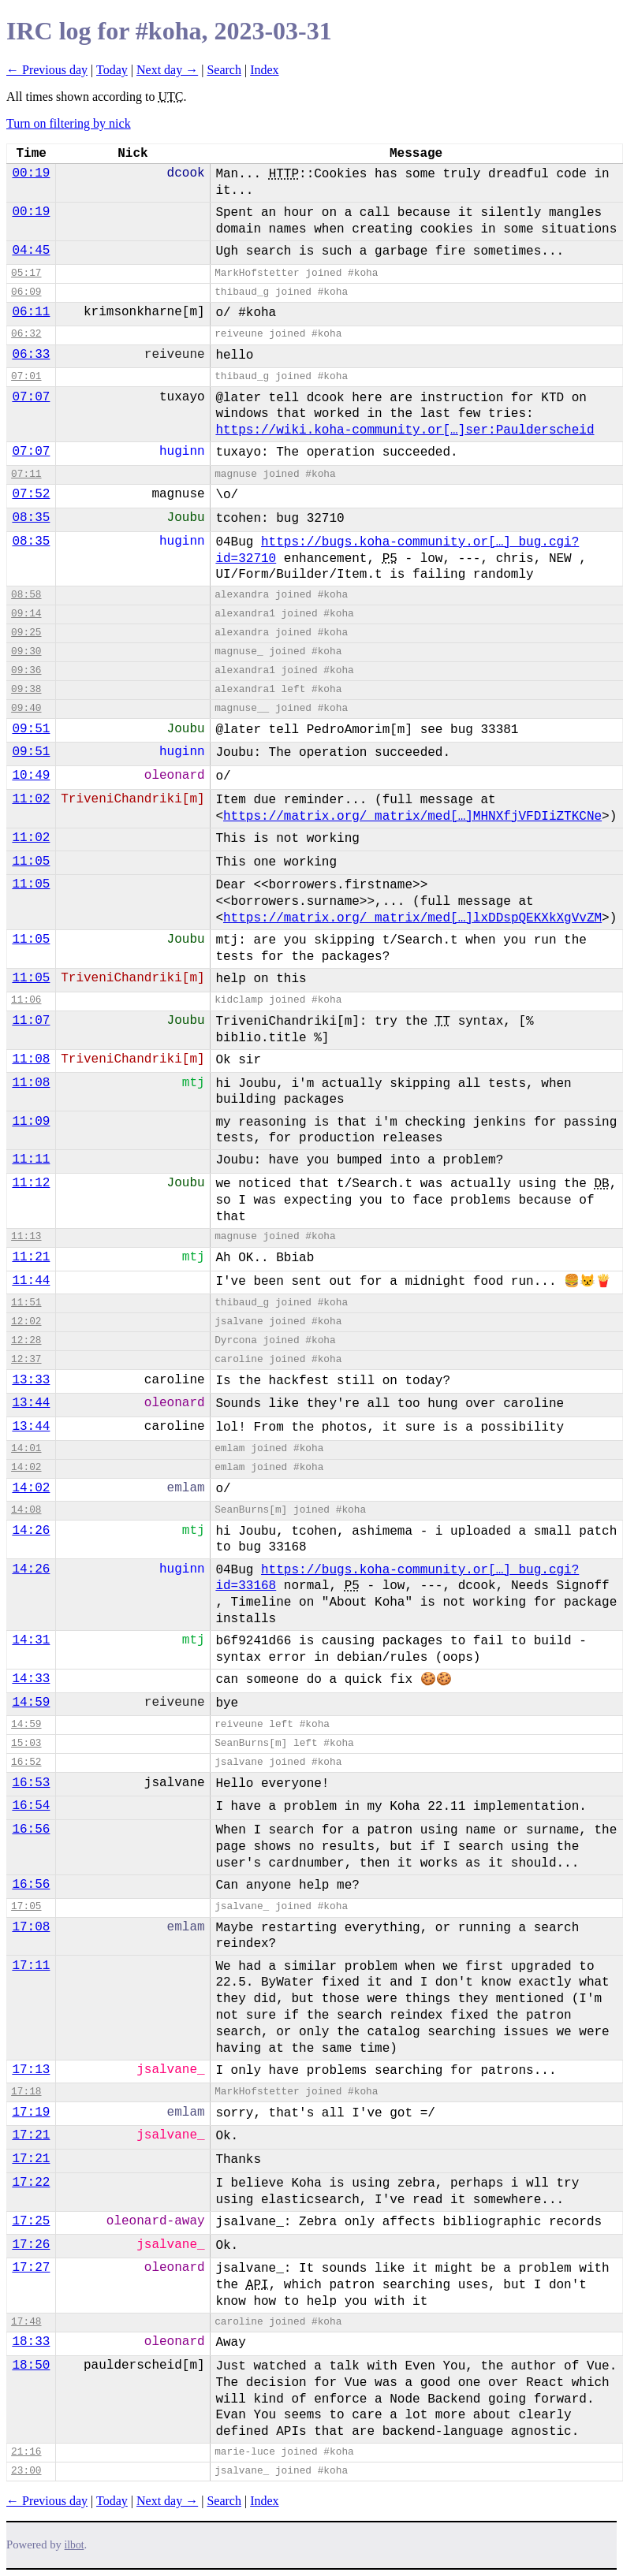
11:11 (31, 1159)
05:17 (26, 273)
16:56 (31, 1829)
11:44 (31, 1281)
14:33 (31, 1679)
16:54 (31, 1806)
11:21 (31, 1257)
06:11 (31, 312)
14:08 (26, 1510)
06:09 (26, 292)
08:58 (26, 595)
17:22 (31, 2183)
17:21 (31, 2135)
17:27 (31, 2268)
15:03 (26, 1743)
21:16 (26, 2452)
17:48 (26, 2322)
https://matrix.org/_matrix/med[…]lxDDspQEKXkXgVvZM (412, 918)
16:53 (31, 1783)
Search (224, 69)
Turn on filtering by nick (68, 123)
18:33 (31, 2342)
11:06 (26, 1000)
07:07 (31, 397)
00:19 (31, 173)
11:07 (31, 1021)
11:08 (31, 1059)
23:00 (26, 2471)
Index (264, 69)
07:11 (26, 474)
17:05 (26, 1906)
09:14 (26, 614)
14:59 (31, 1703)
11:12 (31, 1183)
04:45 (31, 251)
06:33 (31, 355)
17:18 (26, 2092)
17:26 (31, 2245)
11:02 (31, 799)
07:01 (26, 376)
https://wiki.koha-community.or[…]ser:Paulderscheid (404, 430)
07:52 (31, 494)
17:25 (31, 2221)
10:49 (31, 776)
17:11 (31, 1966)
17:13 (31, 2070)
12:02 (26, 1321)
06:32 (26, 334)
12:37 (26, 1359)
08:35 (31, 518)
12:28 (26, 1340)
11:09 (31, 1122)
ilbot (74, 2545)
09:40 (26, 708)
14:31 (31, 1640)
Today (112, 69)
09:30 (26, 651)
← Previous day (47, 69)
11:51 (26, 1302)
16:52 (26, 1762)
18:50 (31, 2365)
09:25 (26, 632)
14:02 (26, 1467)
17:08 (31, 1927)
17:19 (31, 2112)
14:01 (26, 1448)
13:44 (31, 1403)
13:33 (31, 1380)
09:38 (26, 689)
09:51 (31, 729)
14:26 (31, 1531)
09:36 (26, 670)
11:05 (31, 861)
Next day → (167, 69)
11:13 (26, 1236)
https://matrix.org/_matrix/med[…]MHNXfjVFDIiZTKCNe (412, 817)
